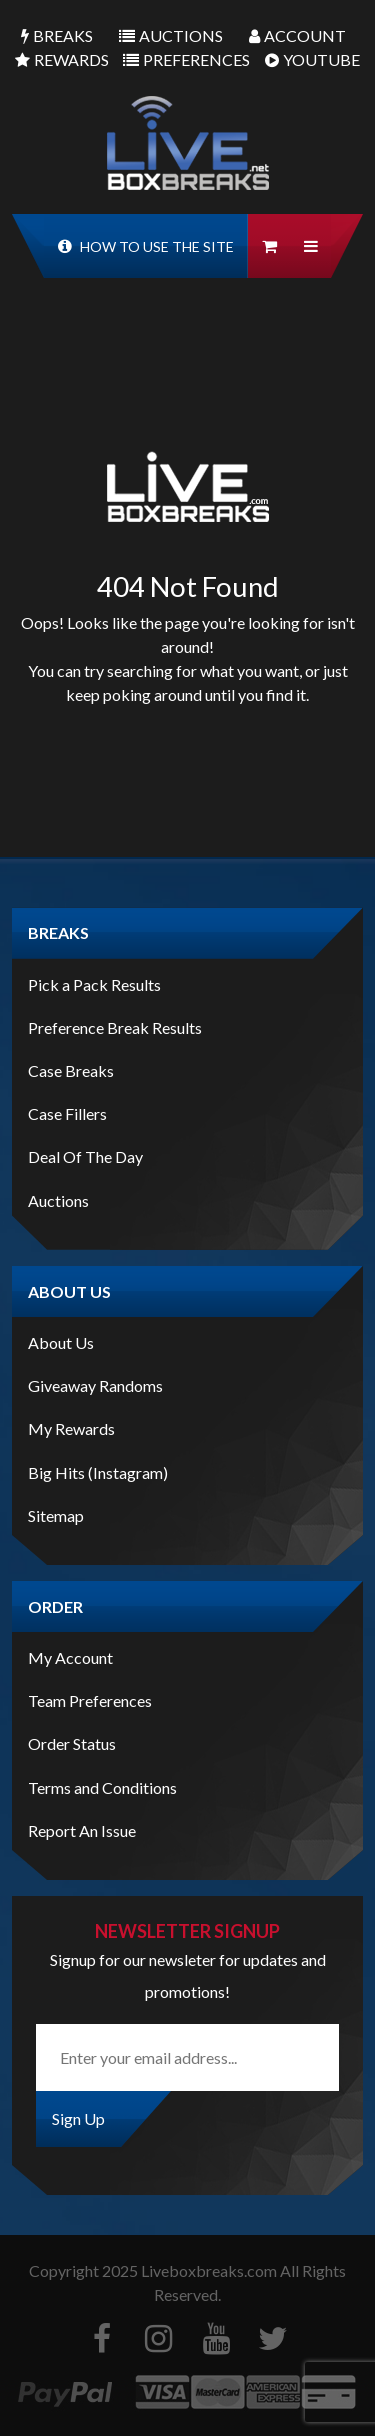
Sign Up (78, 2118)
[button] (310, 246)
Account (297, 36)
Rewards (62, 60)
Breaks (57, 36)
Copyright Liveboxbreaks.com (153, 2270)
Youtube (312, 60)
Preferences (186, 60)
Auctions (171, 36)
